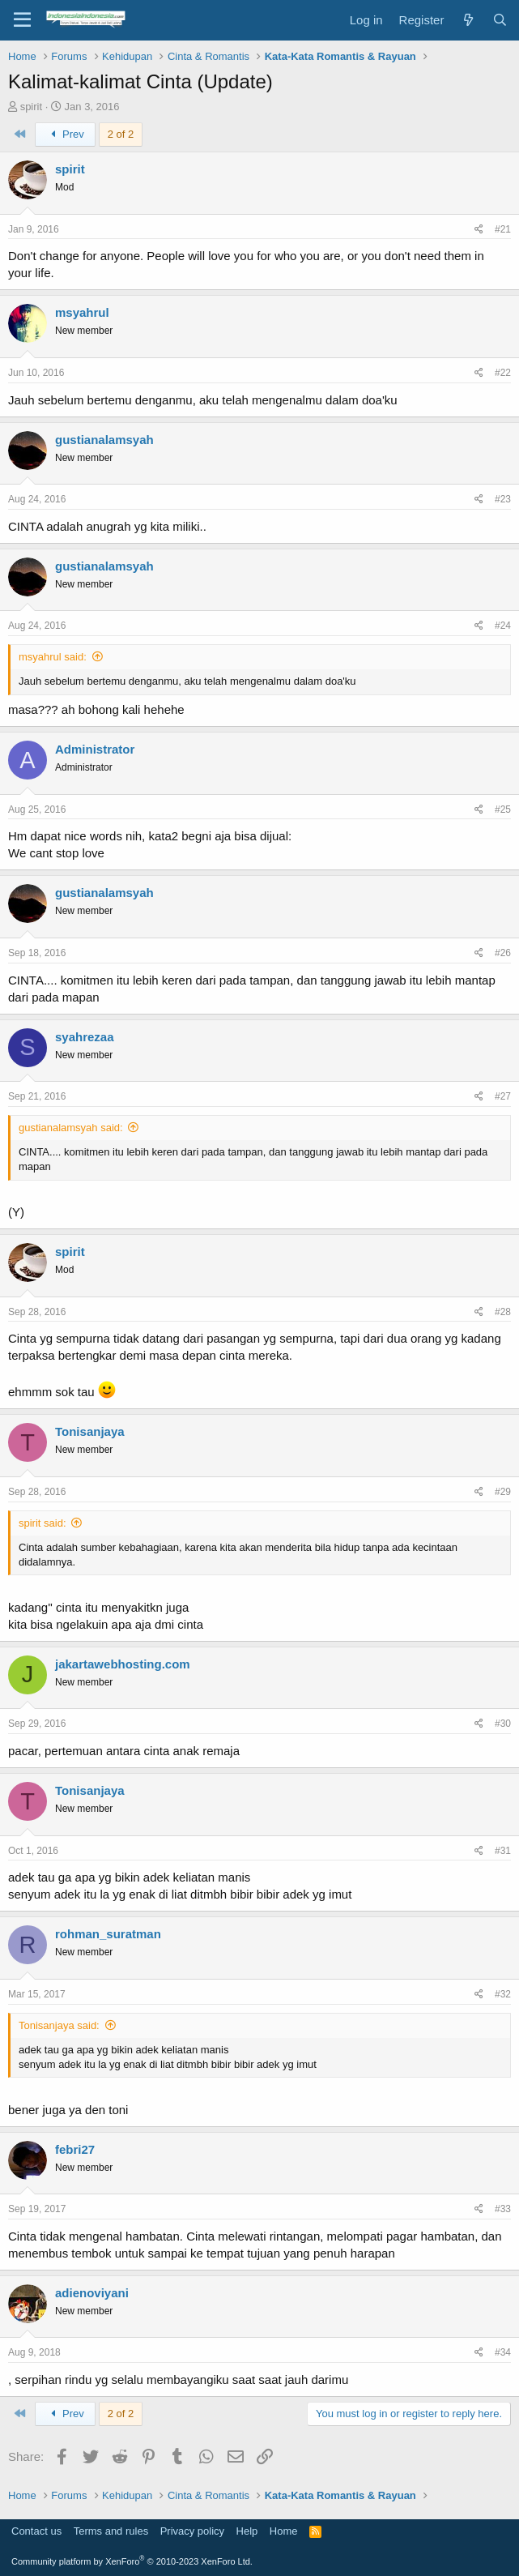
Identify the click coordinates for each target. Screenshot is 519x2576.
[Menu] (22, 20)
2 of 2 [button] (121, 134)
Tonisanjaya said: (59, 2025)
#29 (503, 1491)
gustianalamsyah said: (71, 1127)
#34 (503, 2352)
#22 (503, 372)
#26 (503, 953)
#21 (503, 229)
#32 (503, 1994)
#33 (503, 2209)
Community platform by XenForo (132, 2561)
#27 (503, 1096)
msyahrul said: (53, 657)
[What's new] (467, 20)
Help (247, 2531)
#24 (503, 625)
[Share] (479, 229)
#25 (503, 809)
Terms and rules (111, 2531)
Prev (65, 134)
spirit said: (42, 1523)
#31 (503, 1850)
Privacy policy (192, 2531)
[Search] (500, 20)
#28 (503, 1312)
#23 (503, 499)
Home (284, 2531)
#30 (503, 1723)
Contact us (36, 2531)
